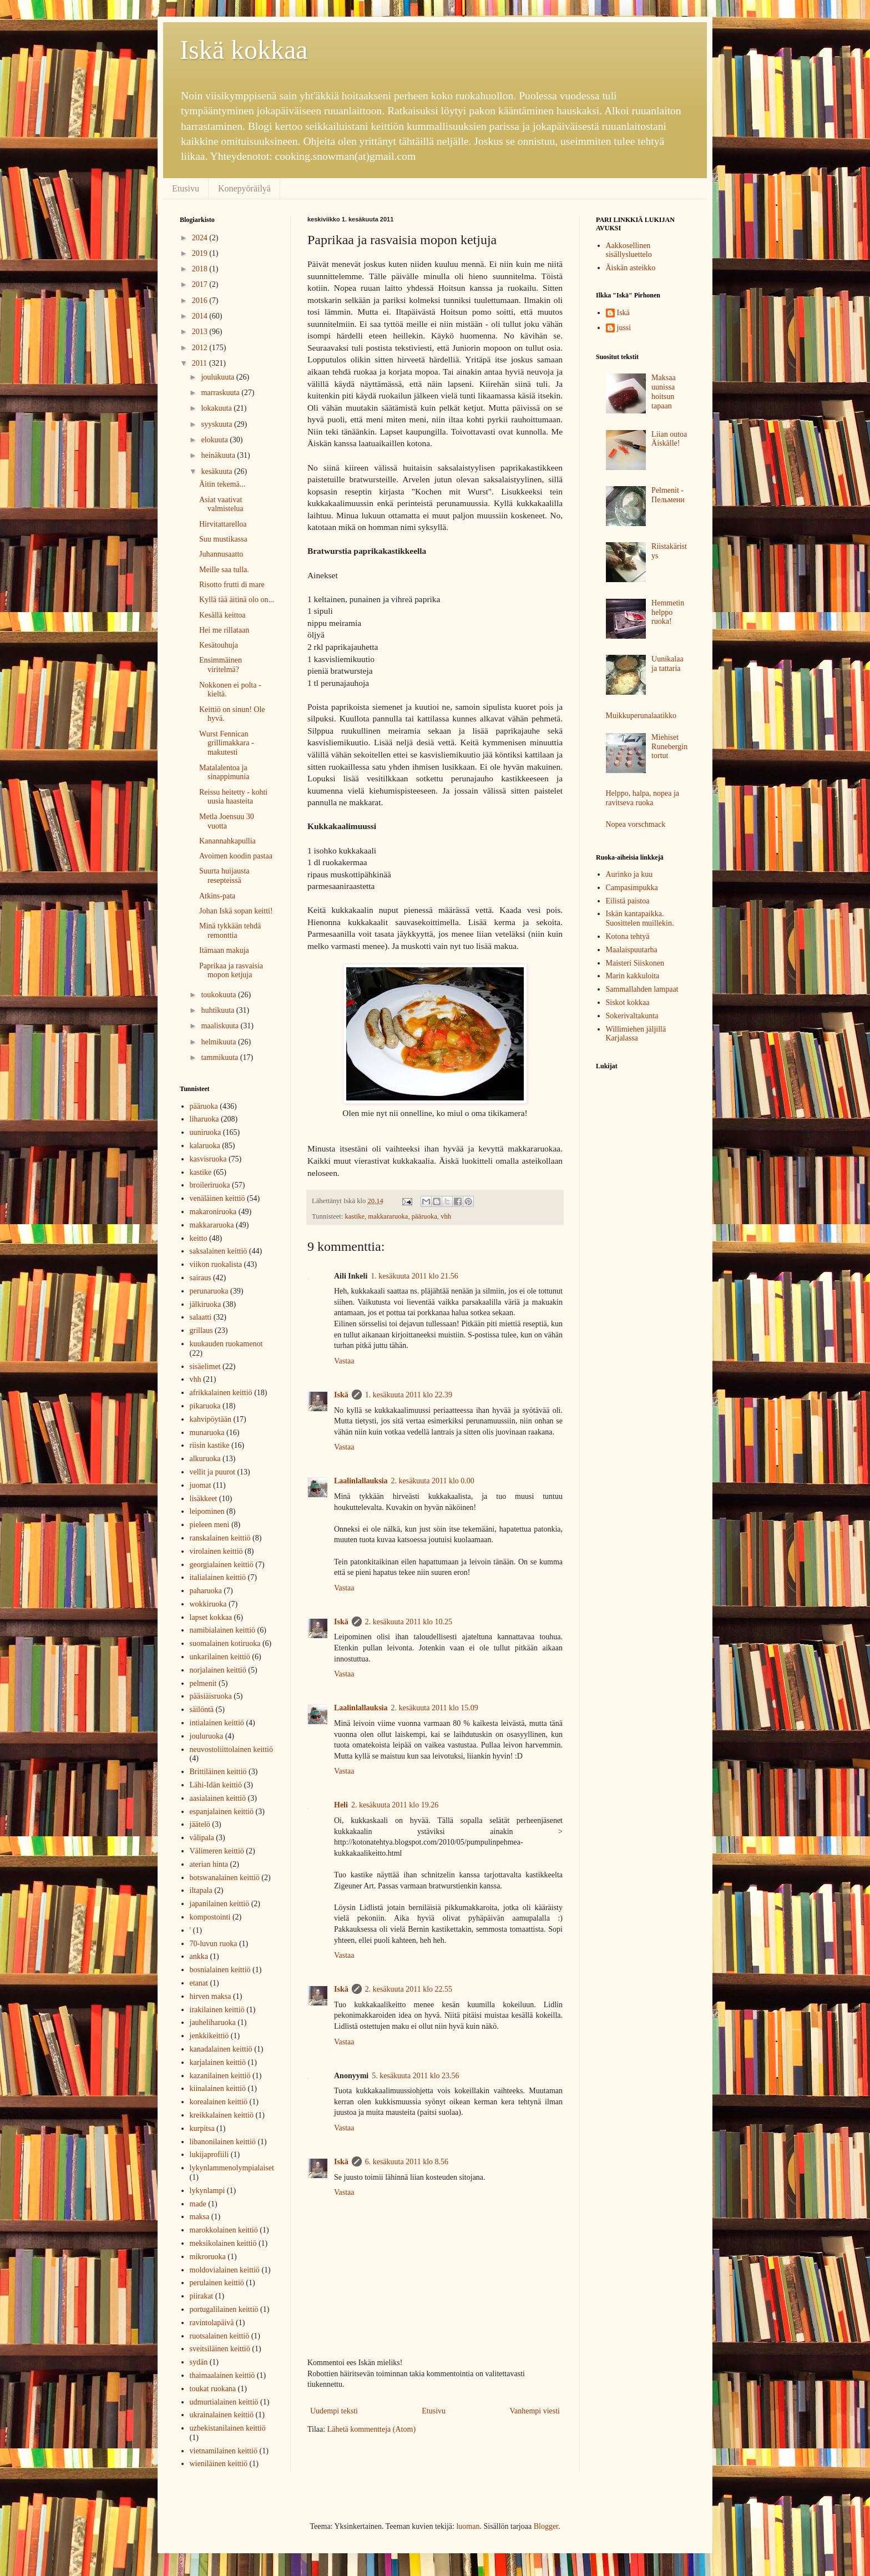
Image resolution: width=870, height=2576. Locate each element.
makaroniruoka (213, 1212)
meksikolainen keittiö (223, 2243)
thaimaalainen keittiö (222, 2375)
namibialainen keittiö (223, 1630)
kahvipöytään (210, 1419)
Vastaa (344, 1361)
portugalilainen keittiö (224, 2309)
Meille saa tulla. (224, 569)
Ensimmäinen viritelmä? (220, 665)
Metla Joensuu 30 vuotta (226, 821)
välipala (202, 1837)
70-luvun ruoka (213, 1943)
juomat (200, 1485)
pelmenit (203, 1683)
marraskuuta (221, 392)
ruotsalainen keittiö (220, 2336)
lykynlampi (207, 2190)
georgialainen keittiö (222, 1564)
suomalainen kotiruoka (225, 1643)
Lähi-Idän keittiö (216, 1785)
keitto (199, 1238)
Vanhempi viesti (534, 2411)
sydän (199, 2362)
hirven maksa (210, 1996)
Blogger (546, 2526)
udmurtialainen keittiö (224, 2402)
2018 (201, 269)
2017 (201, 284)
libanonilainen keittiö (223, 2142)
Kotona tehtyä (628, 936)
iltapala (201, 1890)
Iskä (341, 1395)
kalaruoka (205, 1145)
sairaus (200, 1278)
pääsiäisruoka (211, 1696)
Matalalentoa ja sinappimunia (224, 772)
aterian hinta (209, 1864)
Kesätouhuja (218, 645)
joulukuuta (218, 377)
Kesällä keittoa (222, 615)
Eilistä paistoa (628, 901)
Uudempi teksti (334, 2411)
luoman (467, 2526)
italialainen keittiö (218, 1577)
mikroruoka (208, 2256)
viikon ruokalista (216, 1264)
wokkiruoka (208, 1604)
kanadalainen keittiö (221, 2049)
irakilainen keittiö (217, 2010)
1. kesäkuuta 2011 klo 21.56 (414, 1276)
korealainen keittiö (219, 2102)
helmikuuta (219, 1042)
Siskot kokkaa (628, 1002)
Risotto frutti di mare (232, 584)
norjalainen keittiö (218, 1670)
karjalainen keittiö (218, 2062)
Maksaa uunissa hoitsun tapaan (663, 391)
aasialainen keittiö (218, 1798)
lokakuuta (217, 408)
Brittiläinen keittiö (218, 1771)
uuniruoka (205, 1132)
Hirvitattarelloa (223, 524)
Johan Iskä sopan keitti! (236, 911)
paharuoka (206, 1591)
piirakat (202, 2296)
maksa (200, 2217)
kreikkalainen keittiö (222, 2115)
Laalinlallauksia (360, 1481)
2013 (201, 331)
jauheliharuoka (213, 2022)
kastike (355, 1216)
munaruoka (207, 1432)
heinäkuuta (219, 455)
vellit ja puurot (212, 1472)
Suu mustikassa (223, 539)
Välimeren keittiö (217, 1851)
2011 (200, 363)
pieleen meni (210, 1525)
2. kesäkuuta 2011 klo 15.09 (434, 1708)
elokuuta (215, 440)
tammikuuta (220, 1057)
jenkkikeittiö (209, 2036)
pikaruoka (205, 1406)
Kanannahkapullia (227, 841)
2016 (201, 300)
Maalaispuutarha (631, 950)
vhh (446, 1216)
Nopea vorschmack (636, 824)
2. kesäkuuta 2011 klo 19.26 (394, 1805)
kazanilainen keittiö (220, 2076)
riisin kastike (210, 1445)
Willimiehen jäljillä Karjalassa (636, 1034)
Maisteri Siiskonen (635, 963)
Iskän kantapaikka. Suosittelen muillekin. (640, 918)
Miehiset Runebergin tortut (669, 746)
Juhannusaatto (221, 554)
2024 (201, 238)
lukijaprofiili (209, 2154)
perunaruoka (209, 1291)
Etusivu (185, 188)
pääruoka (424, 1216)
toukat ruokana (213, 2389)
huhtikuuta (218, 1010)
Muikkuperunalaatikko (641, 715)
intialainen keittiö (217, 1723)
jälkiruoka (205, 1304)
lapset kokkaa (211, 1617)
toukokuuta (219, 995)
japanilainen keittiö (220, 1904)
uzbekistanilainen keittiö (228, 2428)
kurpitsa (202, 2128)
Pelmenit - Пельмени (668, 495)
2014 (201, 316)
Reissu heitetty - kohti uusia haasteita (233, 797)
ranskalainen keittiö (220, 1538)
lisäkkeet (204, 1498)
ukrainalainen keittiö (222, 2415)
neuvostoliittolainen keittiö (231, 1749)
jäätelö (200, 1824)
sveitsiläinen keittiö (220, 2349)
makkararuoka (388, 1216)
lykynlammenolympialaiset (232, 2168)
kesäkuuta (217, 471)
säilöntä (202, 1709)
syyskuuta (217, 424)
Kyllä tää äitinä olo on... (236, 599)
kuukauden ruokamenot (226, 1344)
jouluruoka (207, 1736)
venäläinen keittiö (217, 1198)
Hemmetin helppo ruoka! (667, 612)
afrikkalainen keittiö (221, 1392)
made (198, 2204)
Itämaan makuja (224, 950)
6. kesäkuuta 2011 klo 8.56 (406, 2162)
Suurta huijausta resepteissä (224, 876)
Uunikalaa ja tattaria (667, 664)
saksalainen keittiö (218, 1251)
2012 (201, 348)
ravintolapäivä (212, 2323)
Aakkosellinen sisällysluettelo (629, 250)
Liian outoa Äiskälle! (669, 439)
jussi (624, 328)
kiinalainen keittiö (218, 2088)
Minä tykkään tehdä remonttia (230, 931)
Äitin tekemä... (222, 484)
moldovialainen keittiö (225, 2270)
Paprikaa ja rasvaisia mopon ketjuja (231, 970)
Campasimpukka (632, 887)
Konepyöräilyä (244, 188)
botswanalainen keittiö (225, 1877)
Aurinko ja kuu (629, 874)
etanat (199, 1983)
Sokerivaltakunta (632, 1016)
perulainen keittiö (217, 2283)
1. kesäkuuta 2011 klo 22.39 (408, 1395)
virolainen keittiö (216, 1551)
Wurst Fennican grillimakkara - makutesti (226, 743)
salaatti (201, 1317)
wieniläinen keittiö (219, 2463)
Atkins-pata (217, 896)
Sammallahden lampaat (642, 989)
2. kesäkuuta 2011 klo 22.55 (408, 1989)
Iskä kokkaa (244, 49)
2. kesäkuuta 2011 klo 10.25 (408, 1622)
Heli (341, 1805)
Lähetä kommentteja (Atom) (371, 2429)
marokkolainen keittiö (224, 2230)
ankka (199, 1956)
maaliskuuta (220, 1026)
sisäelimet (205, 1366)
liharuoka (204, 1119)
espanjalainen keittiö (222, 1811)
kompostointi (210, 1917)
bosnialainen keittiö (220, 1970)
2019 (201, 253)
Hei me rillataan (224, 630)
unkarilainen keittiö (220, 1657)
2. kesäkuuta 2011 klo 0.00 (432, 1481)
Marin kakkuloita (633, 976)
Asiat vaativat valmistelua (221, 504)
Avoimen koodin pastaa (235, 856)
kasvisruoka (208, 1159)
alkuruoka (205, 1458)
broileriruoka (210, 1185)
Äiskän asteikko (631, 268)
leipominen (207, 1511)
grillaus (201, 1330)
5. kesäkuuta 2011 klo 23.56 (415, 2076)
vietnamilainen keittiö (223, 2451)
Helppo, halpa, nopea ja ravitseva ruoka (643, 798)
